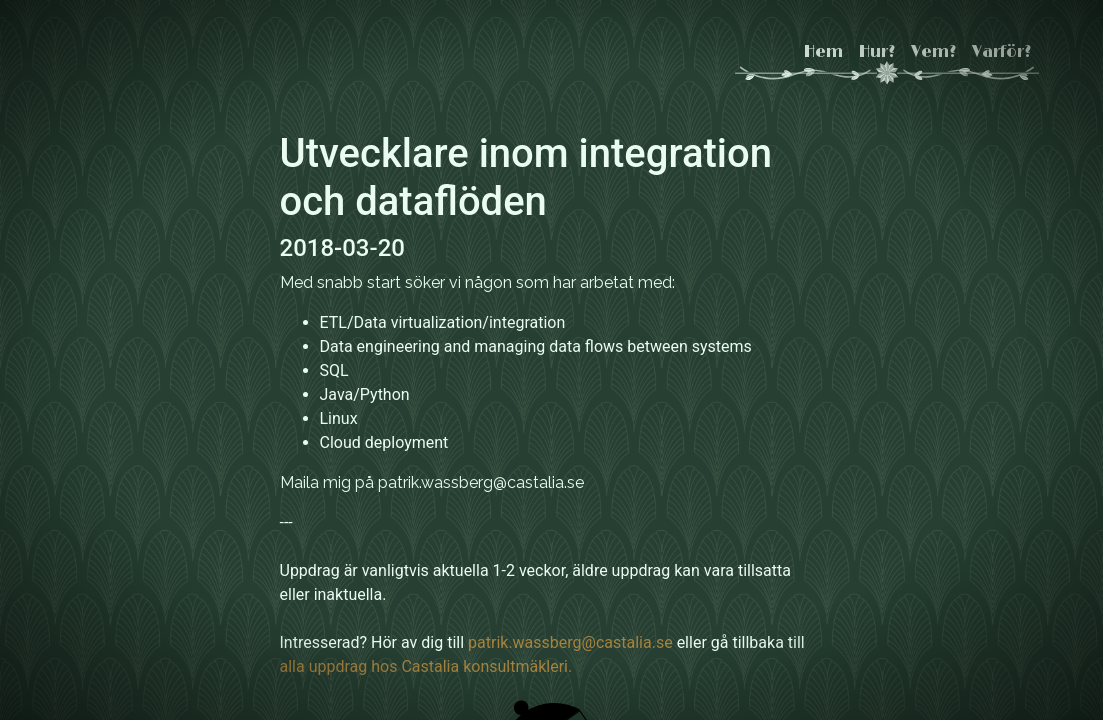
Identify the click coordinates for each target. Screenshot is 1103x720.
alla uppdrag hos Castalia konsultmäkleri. (426, 666)
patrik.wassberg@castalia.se (570, 642)
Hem (823, 52)
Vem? (933, 52)
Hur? (877, 52)
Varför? (1001, 52)
